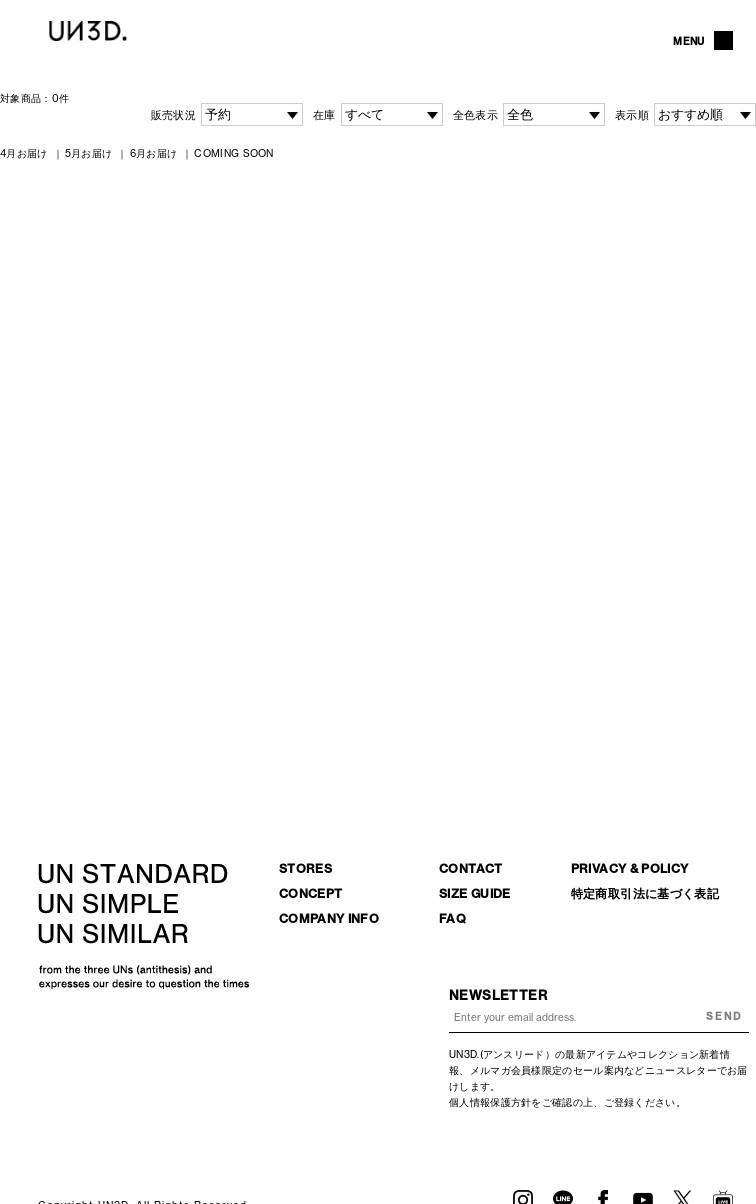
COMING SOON (233, 153)
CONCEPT (311, 893)
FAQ (452, 918)
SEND (724, 1016)
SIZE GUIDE (475, 893)
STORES (305, 868)
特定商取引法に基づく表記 (645, 893)
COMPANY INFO (329, 918)
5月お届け (89, 153)
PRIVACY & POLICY (630, 868)
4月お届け (24, 153)
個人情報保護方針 (490, 1102)
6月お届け (154, 153)
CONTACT (471, 868)
